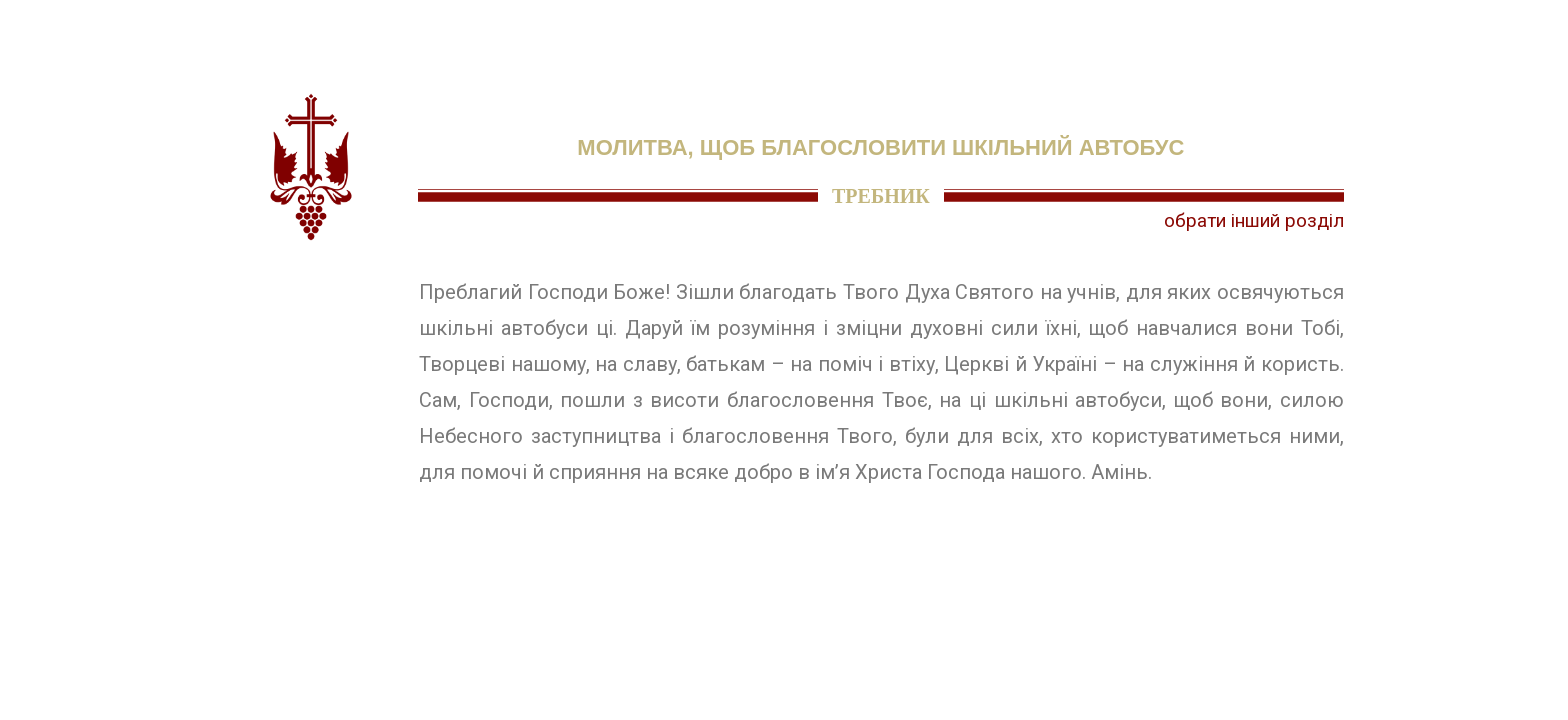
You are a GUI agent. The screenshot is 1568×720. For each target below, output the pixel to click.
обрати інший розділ (1254, 220)
